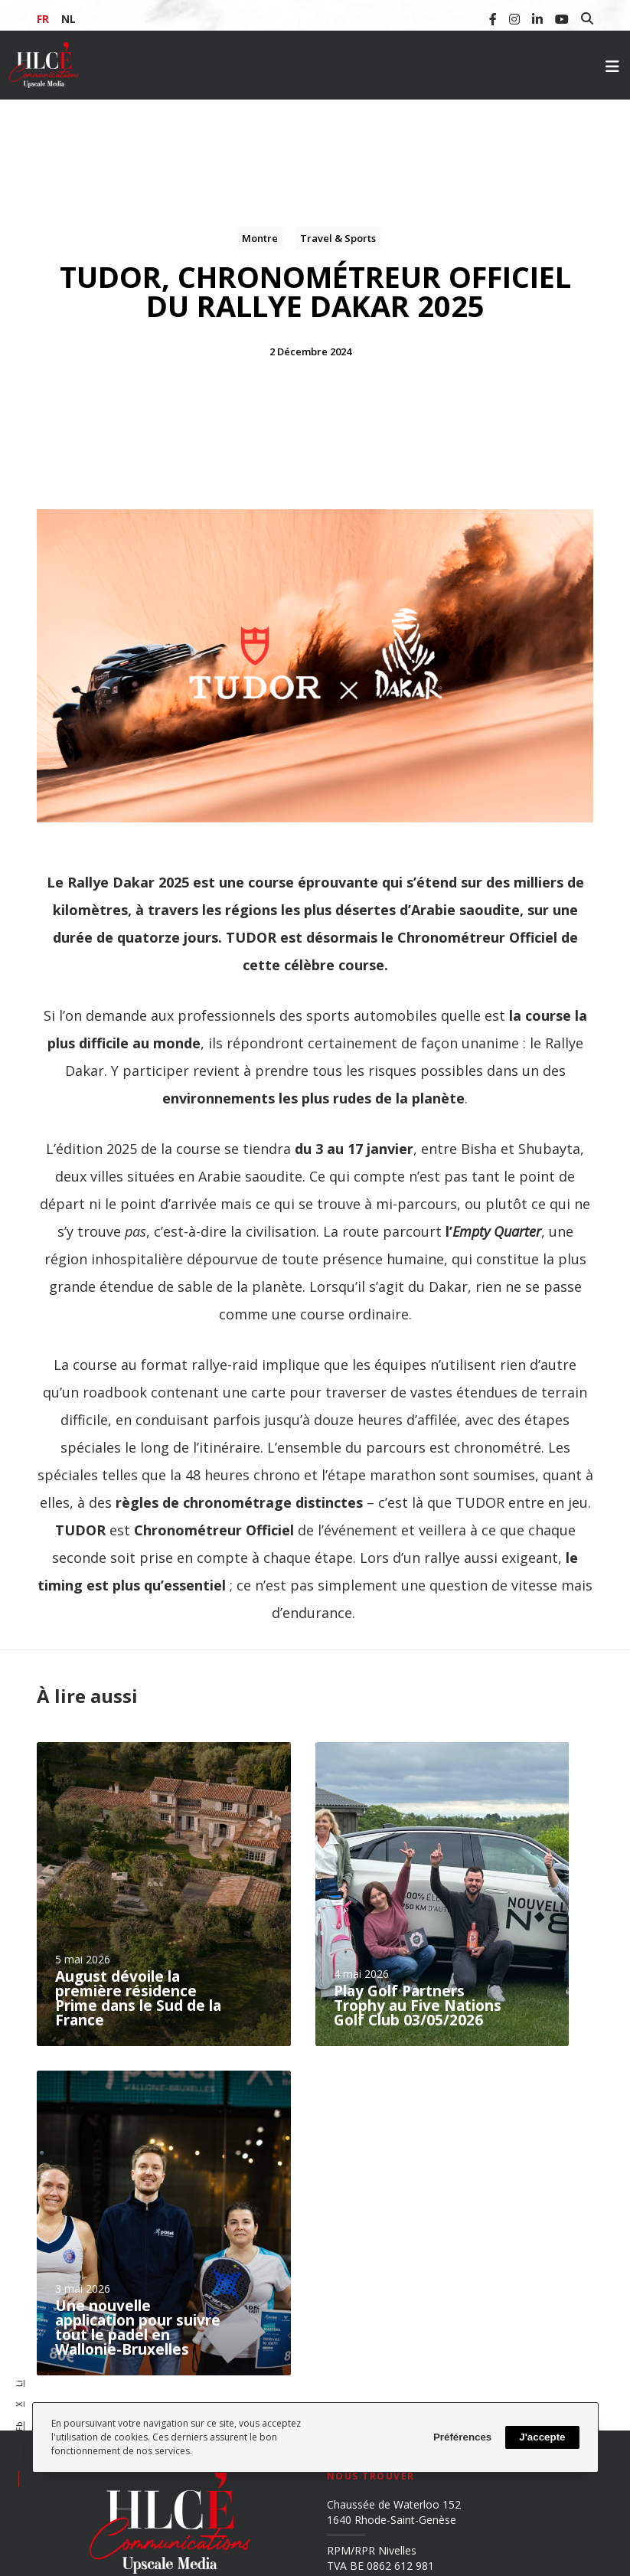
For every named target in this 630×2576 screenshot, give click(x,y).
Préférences (462, 2437)
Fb (18, 2426)
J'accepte (542, 2437)
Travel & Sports (338, 238)
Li (18, 2383)
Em (18, 2452)
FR (43, 18)
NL (68, 18)
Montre (260, 238)
